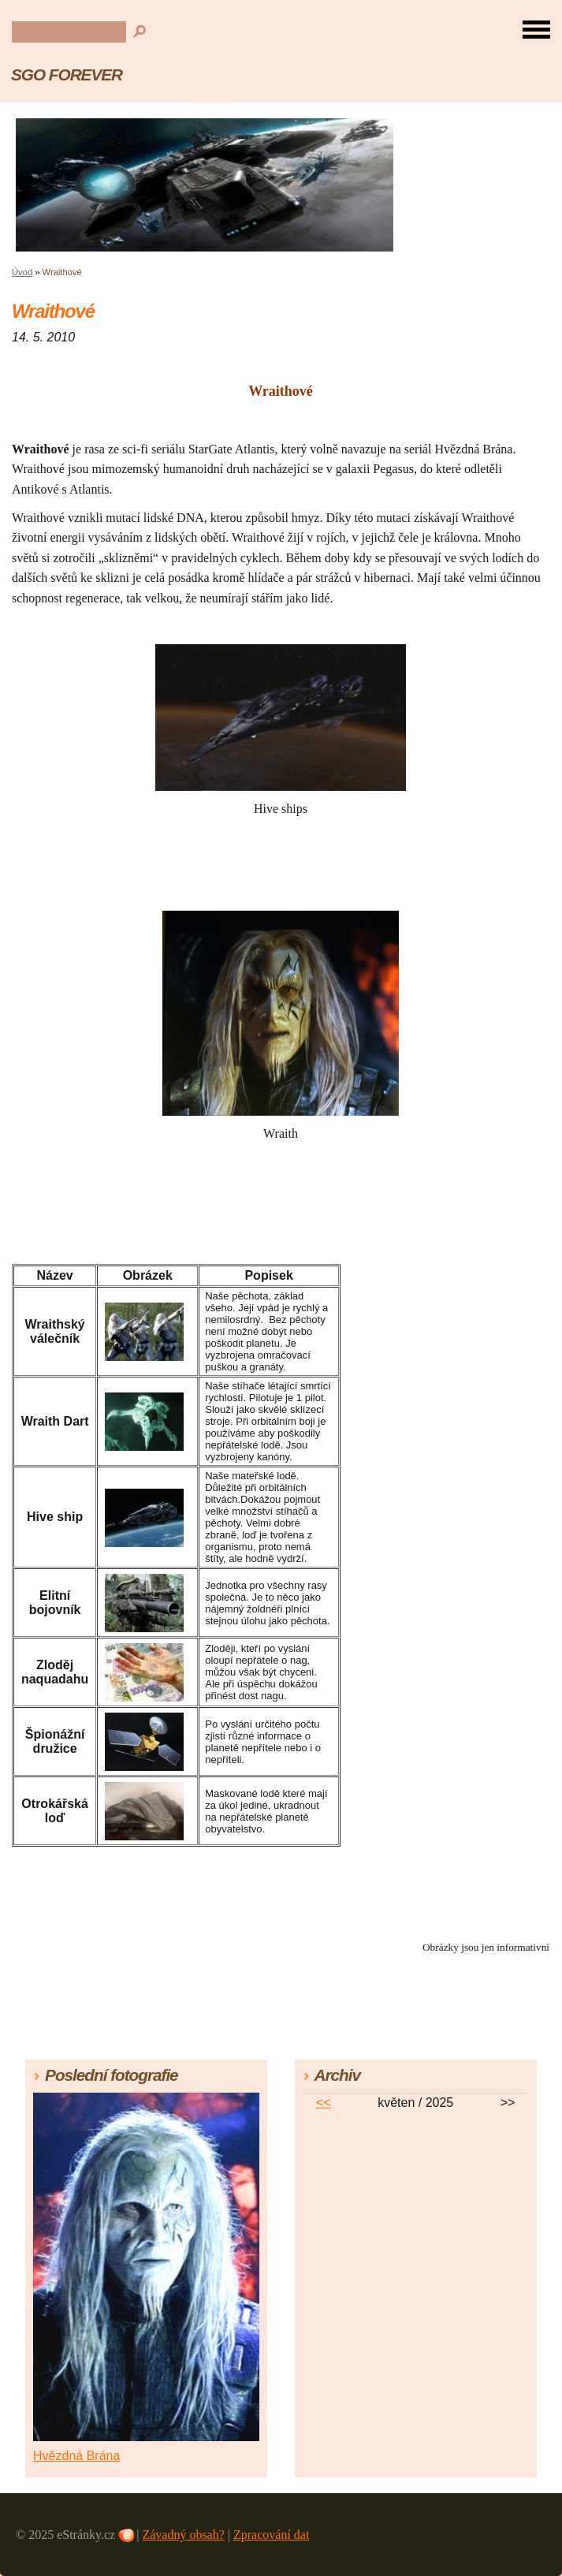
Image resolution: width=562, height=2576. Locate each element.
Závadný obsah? (183, 2534)
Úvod (22, 272)
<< (323, 2102)
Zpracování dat (271, 2534)
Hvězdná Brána (76, 2455)
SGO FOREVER (66, 74)
